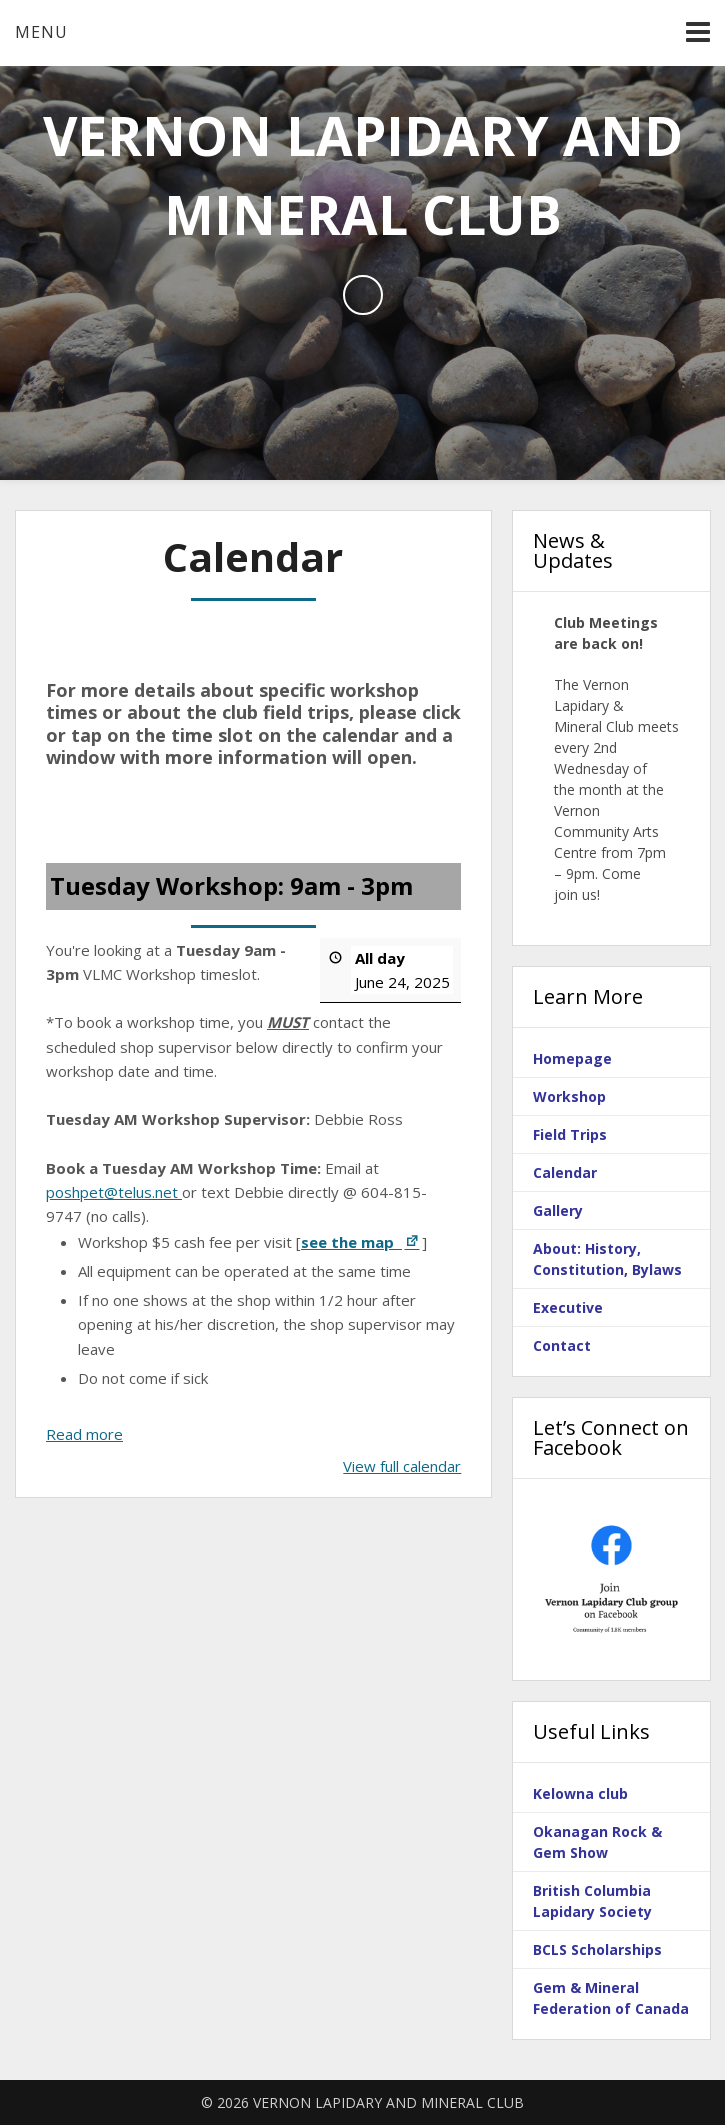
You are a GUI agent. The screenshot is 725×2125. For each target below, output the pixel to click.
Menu (41, 32)
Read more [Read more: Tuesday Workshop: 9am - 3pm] (84, 1433)
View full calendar (402, 1465)
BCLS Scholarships (597, 1949)
